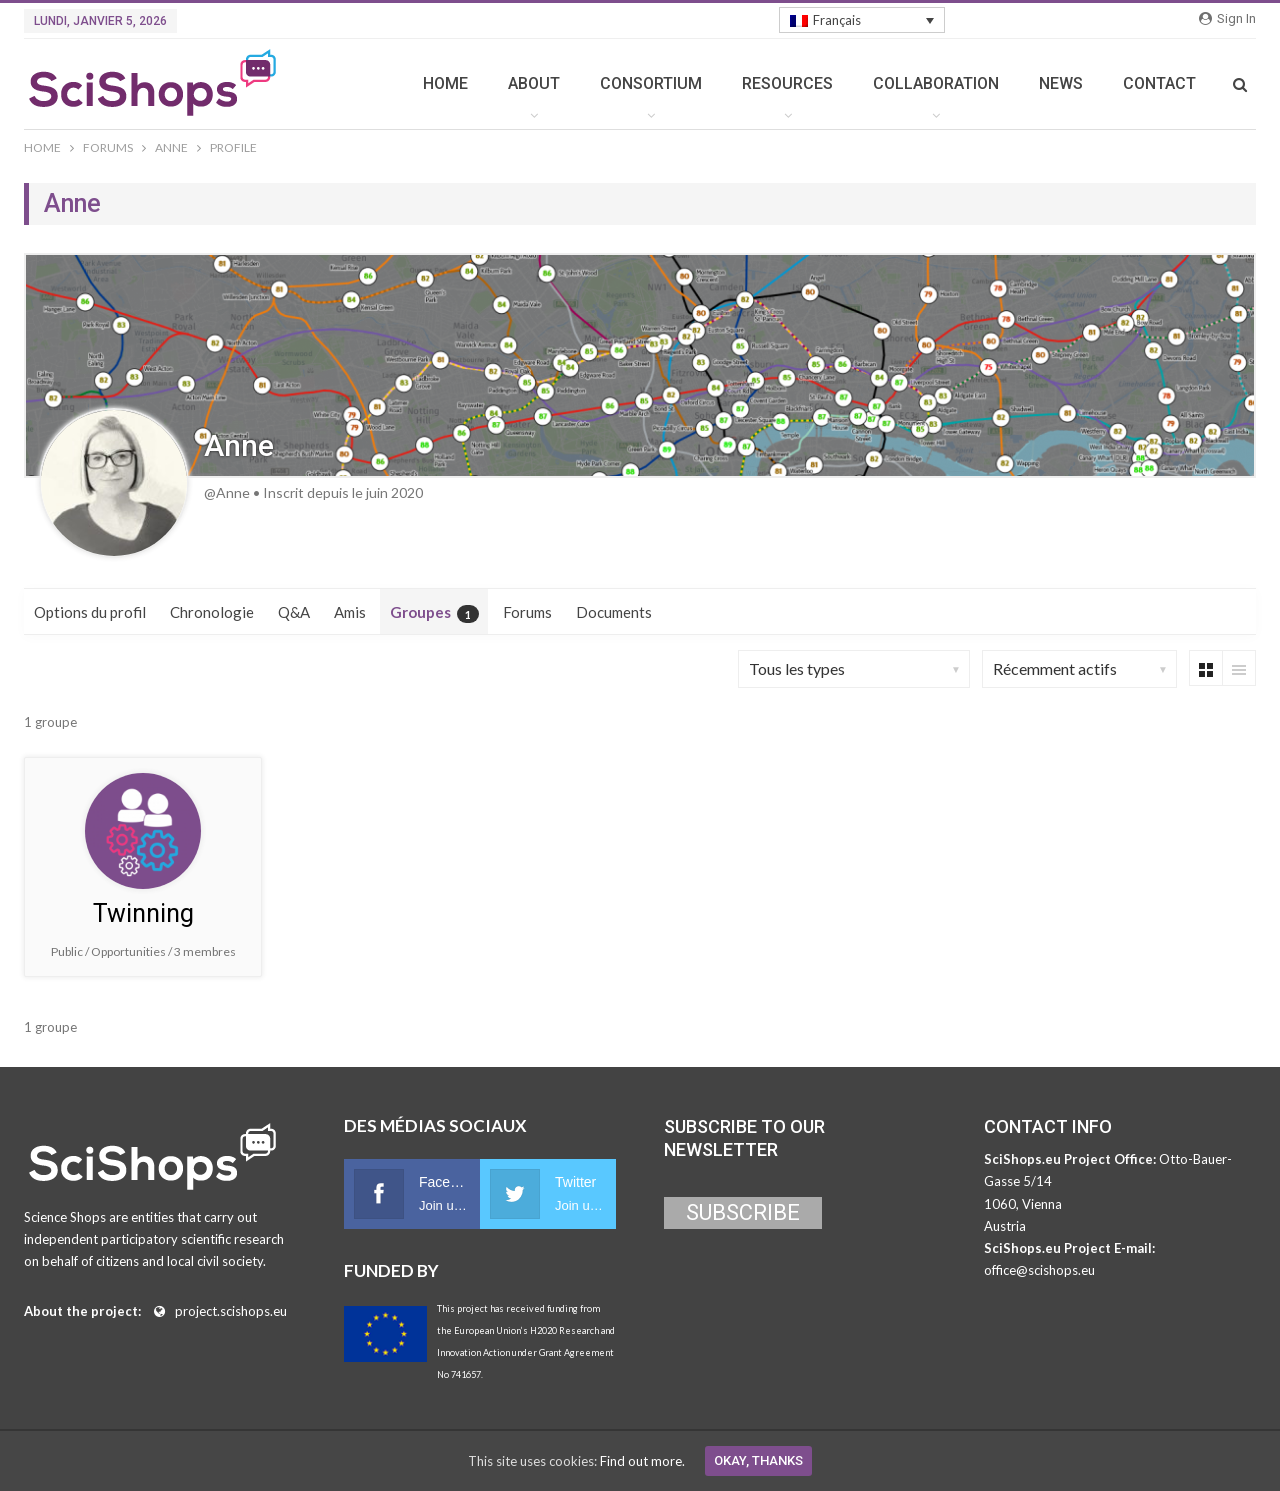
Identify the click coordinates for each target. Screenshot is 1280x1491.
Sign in (1227, 18)
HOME (445, 83)
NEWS (1061, 83)
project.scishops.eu (231, 1311)
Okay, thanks (758, 1460)
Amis (350, 612)
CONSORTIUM (651, 83)
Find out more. (642, 1461)
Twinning (143, 913)
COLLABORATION (936, 83)
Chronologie (212, 612)
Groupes (434, 613)
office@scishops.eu (1039, 1270)
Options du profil (90, 612)
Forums (527, 612)
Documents (614, 612)
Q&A (294, 612)
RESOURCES (787, 83)
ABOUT (534, 83)
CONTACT (1159, 83)
